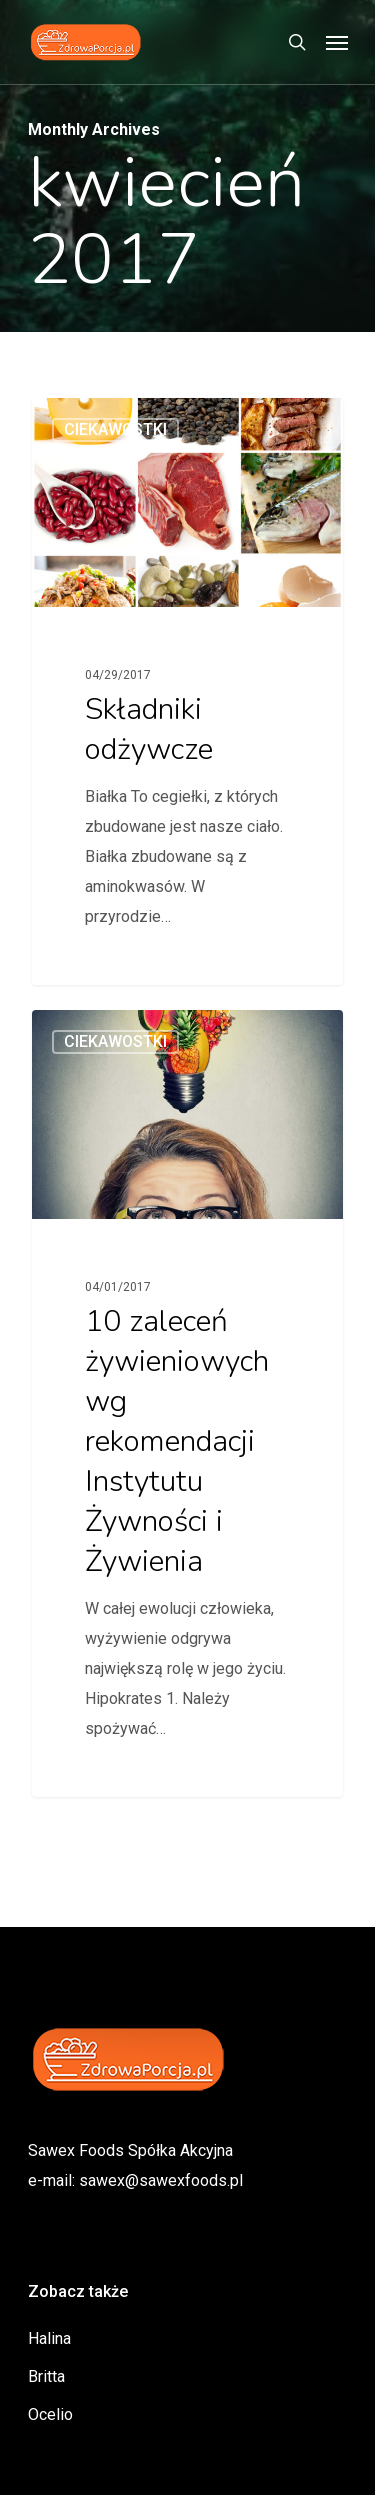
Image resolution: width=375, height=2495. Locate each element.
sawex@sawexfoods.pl (161, 2180)
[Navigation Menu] (337, 42)
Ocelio (50, 2414)
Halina (49, 2338)
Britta (46, 2376)
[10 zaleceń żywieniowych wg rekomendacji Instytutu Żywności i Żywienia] (187, 1403)
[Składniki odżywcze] (187, 691)
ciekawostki (115, 429)
